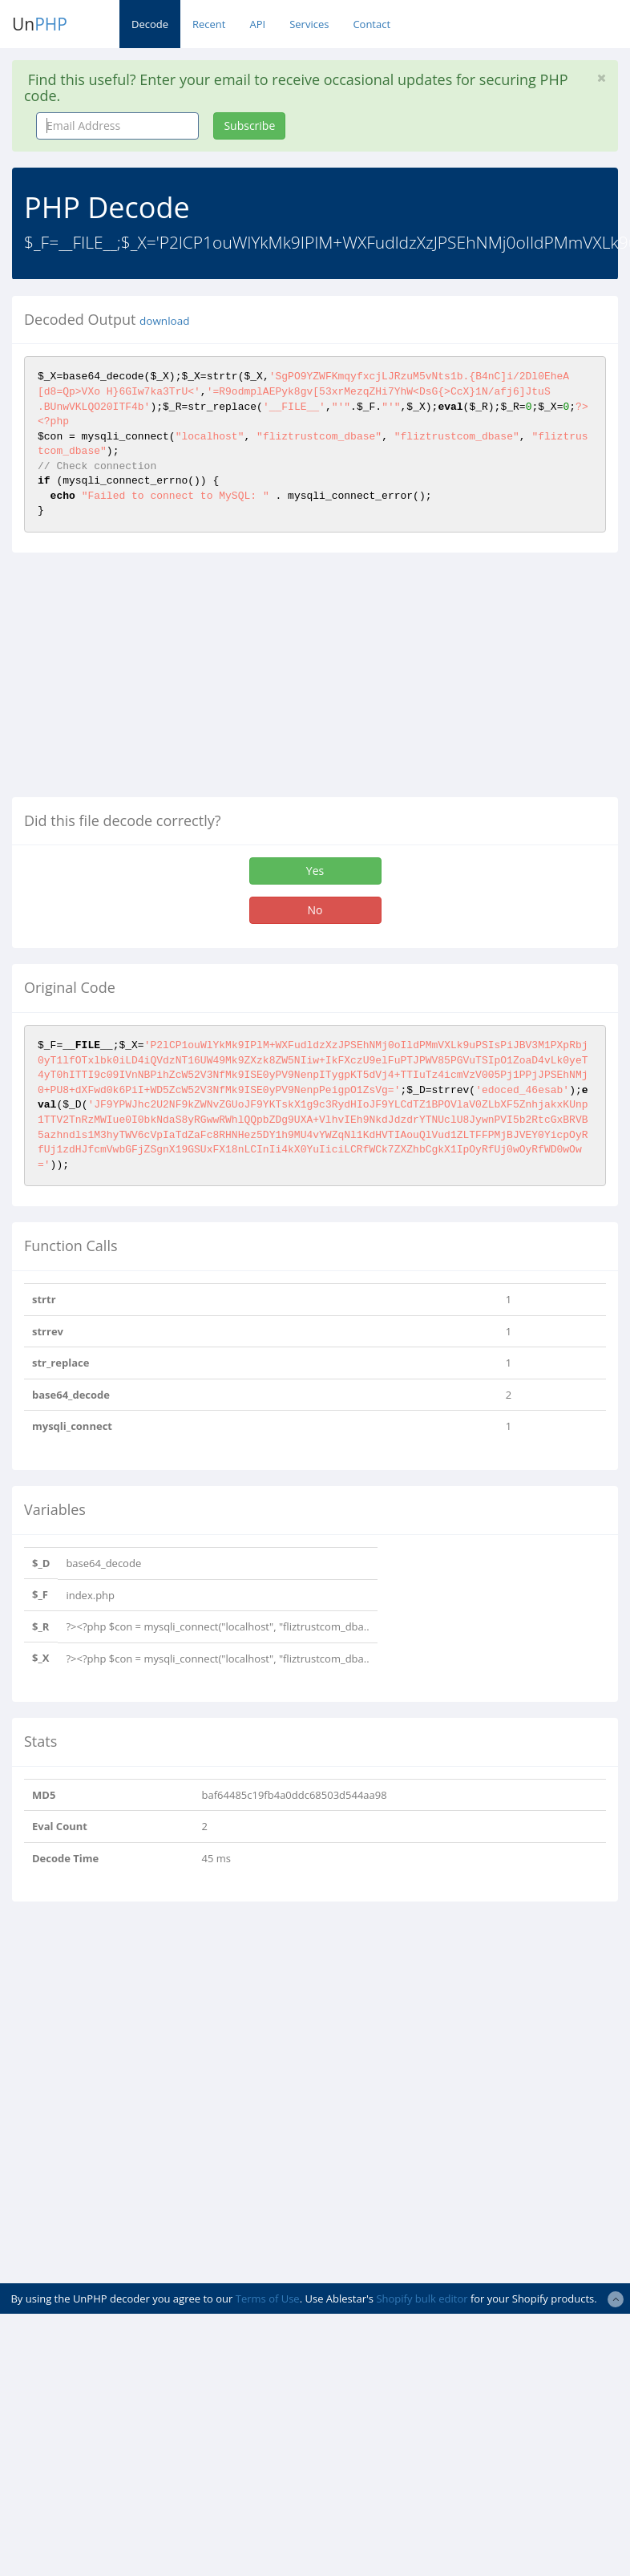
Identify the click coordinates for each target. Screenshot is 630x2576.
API (257, 24)
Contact (371, 24)
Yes (315, 870)
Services (309, 24)
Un (39, 24)
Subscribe (249, 125)
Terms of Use (268, 2298)
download (164, 321)
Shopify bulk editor (421, 2298)
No (315, 909)
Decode (149, 24)
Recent (208, 24)
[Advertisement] (146, 681)
